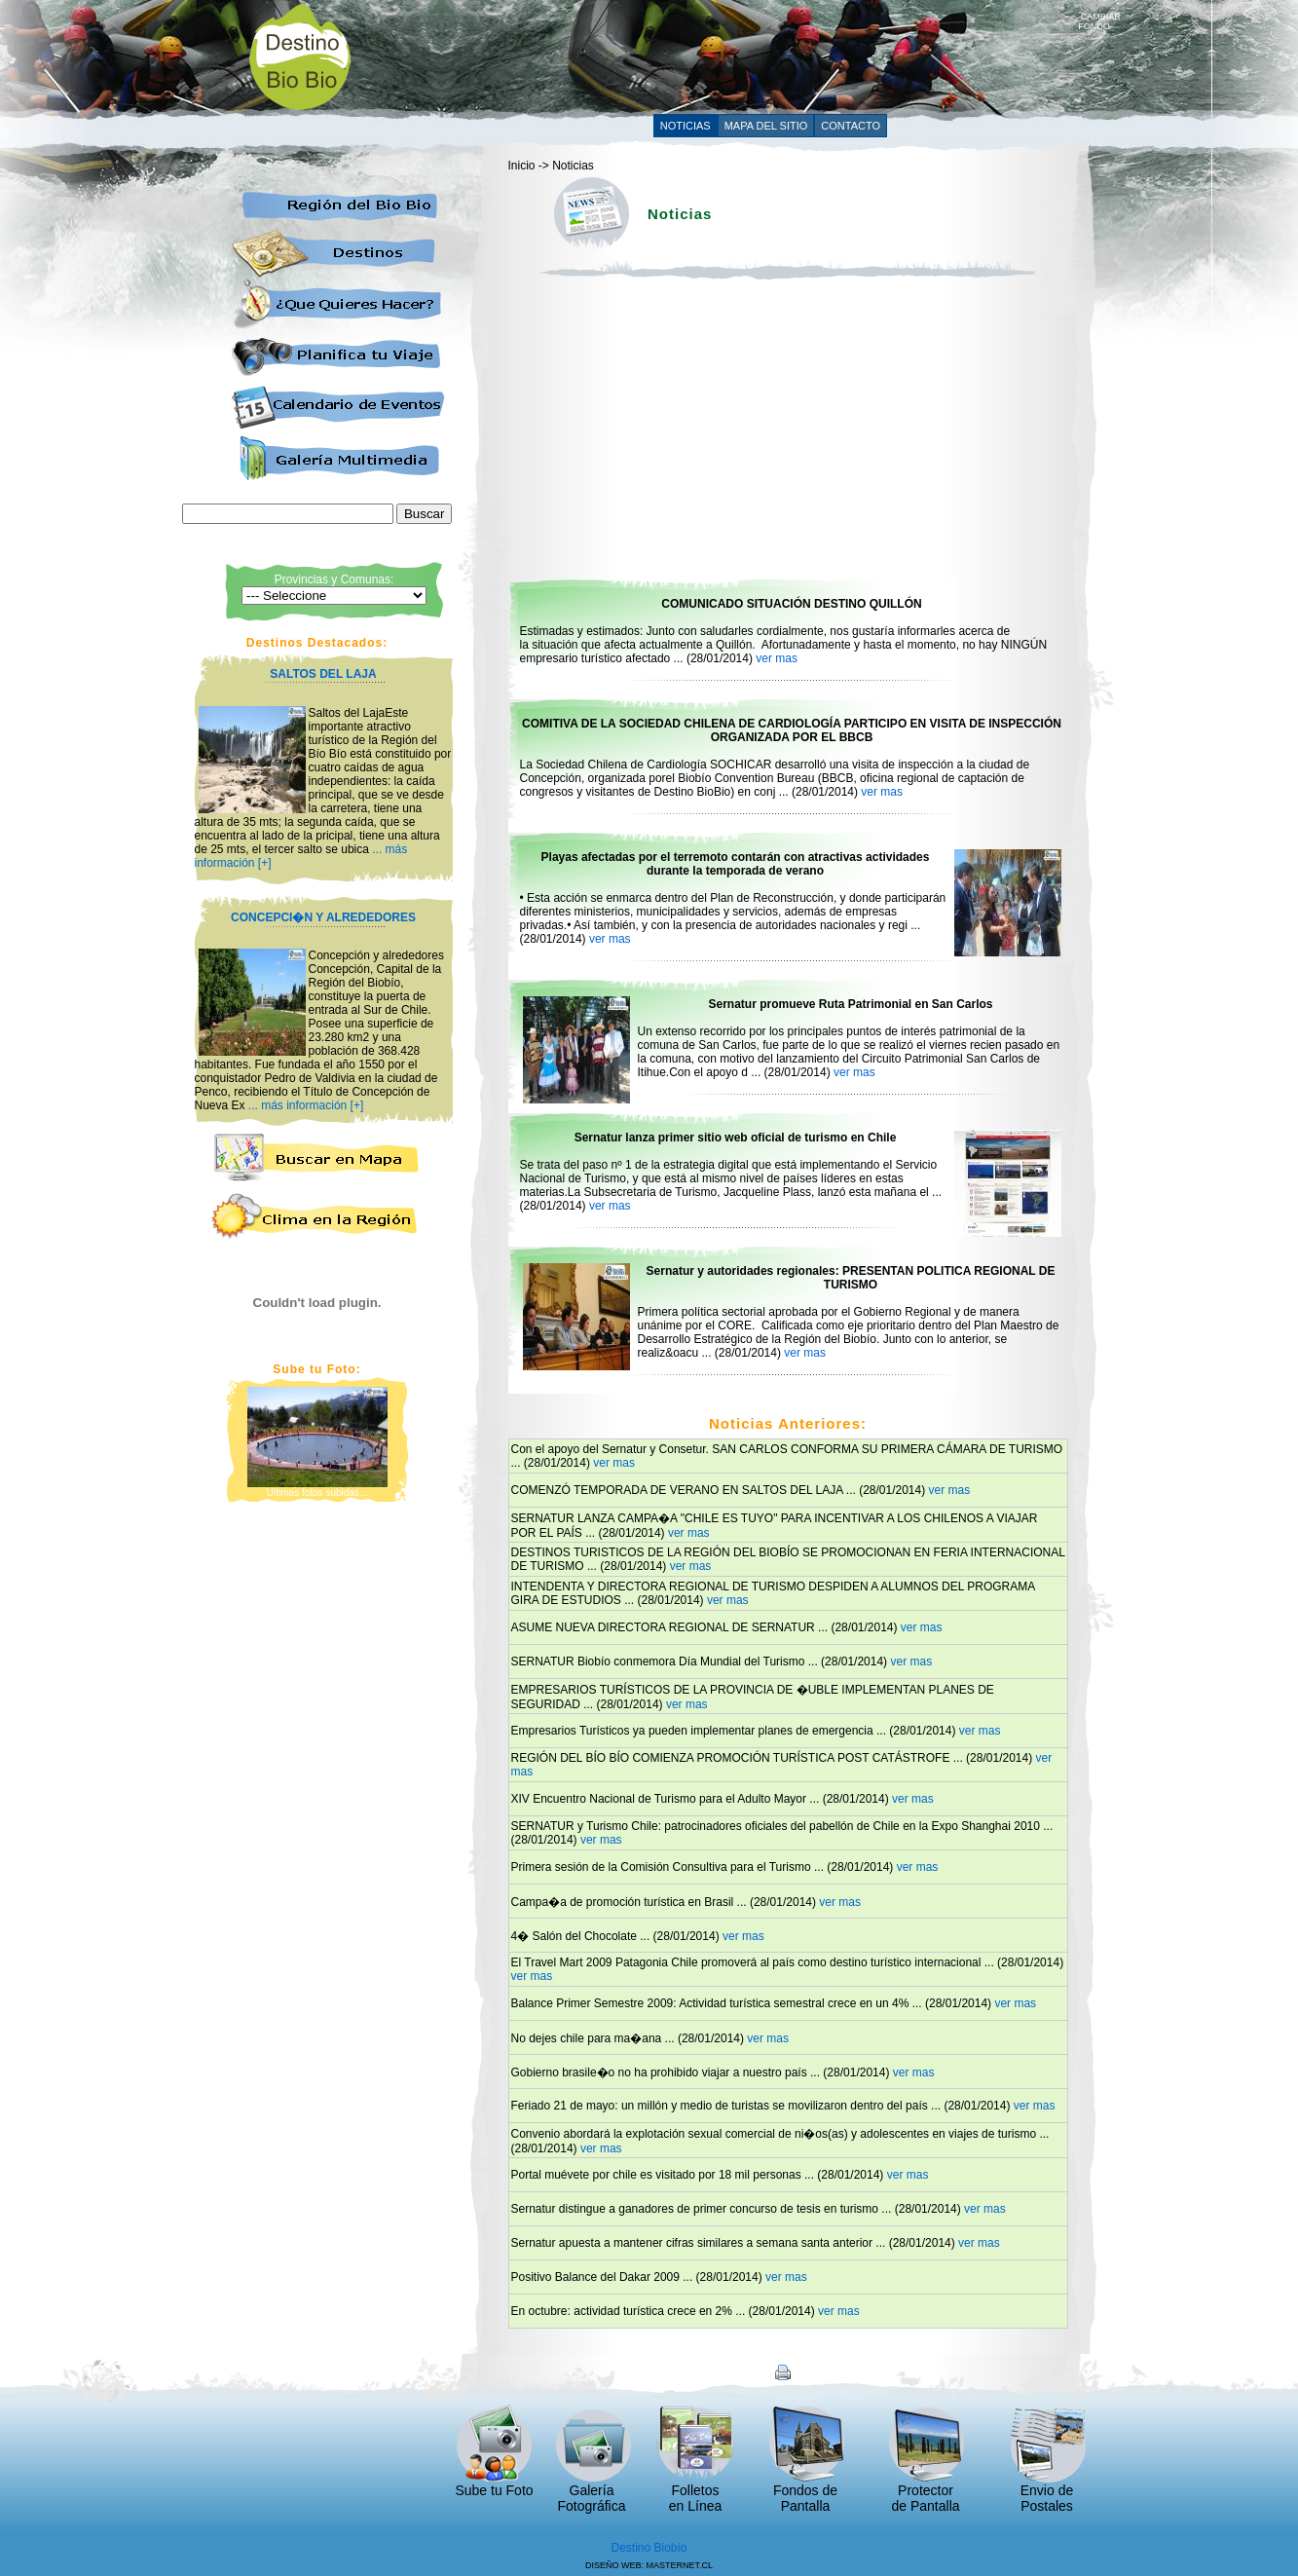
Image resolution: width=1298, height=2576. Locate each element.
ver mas (776, 658)
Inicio (522, 165)
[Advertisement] (723, 55)
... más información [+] (305, 1105)
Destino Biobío (648, 2548)
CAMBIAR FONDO (1099, 17)
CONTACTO (850, 125)
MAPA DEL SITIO (766, 125)
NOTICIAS (685, 125)
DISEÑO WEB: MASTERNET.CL (649, 2565)
